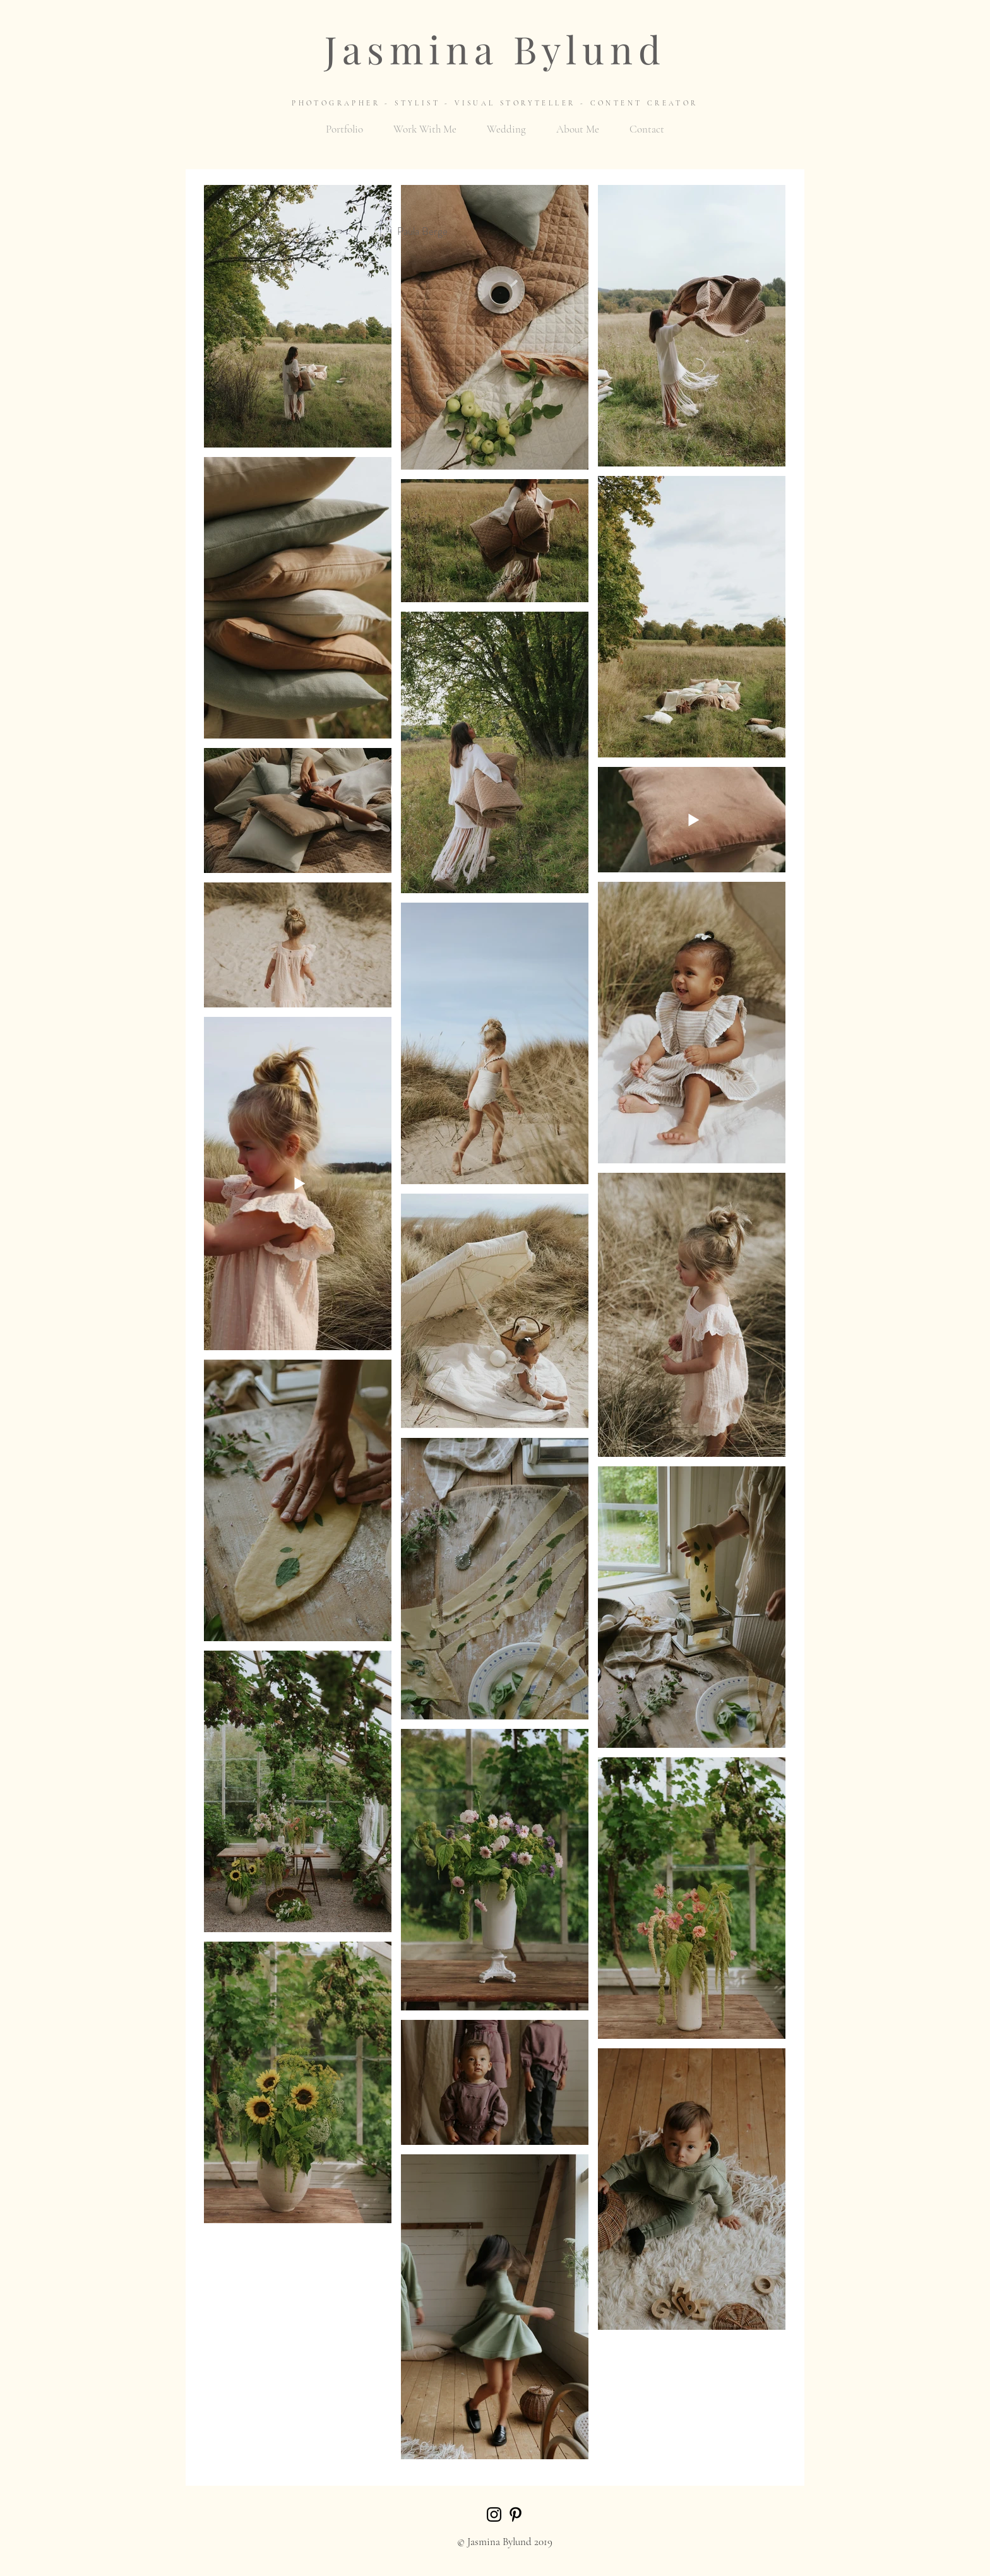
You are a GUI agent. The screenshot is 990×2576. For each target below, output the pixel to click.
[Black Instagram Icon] (494, 2514)
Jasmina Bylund (495, 48)
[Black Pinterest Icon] (515, 2514)
